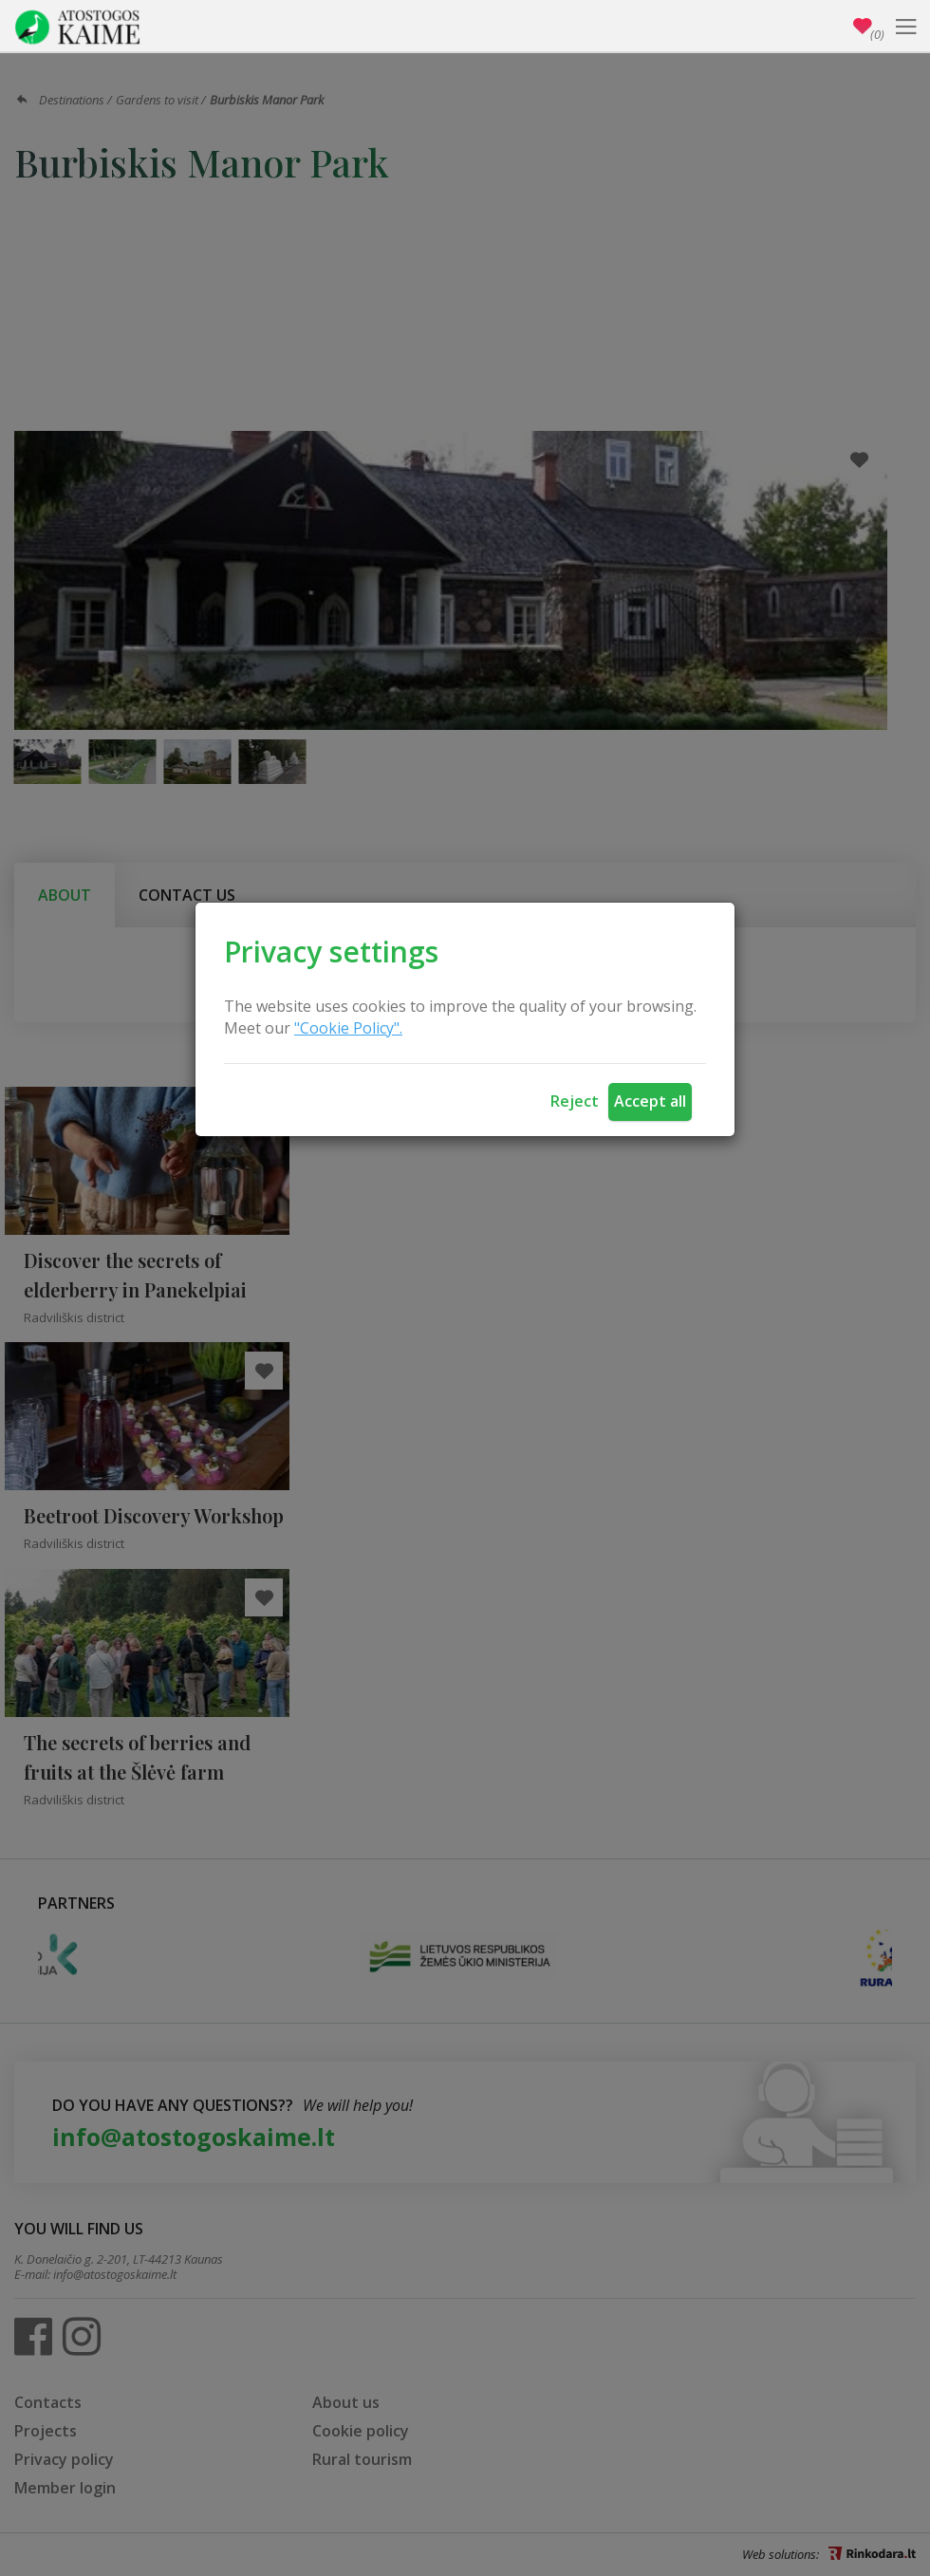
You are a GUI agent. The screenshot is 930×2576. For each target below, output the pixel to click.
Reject (574, 1101)
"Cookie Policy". (348, 1027)
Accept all (650, 1101)
